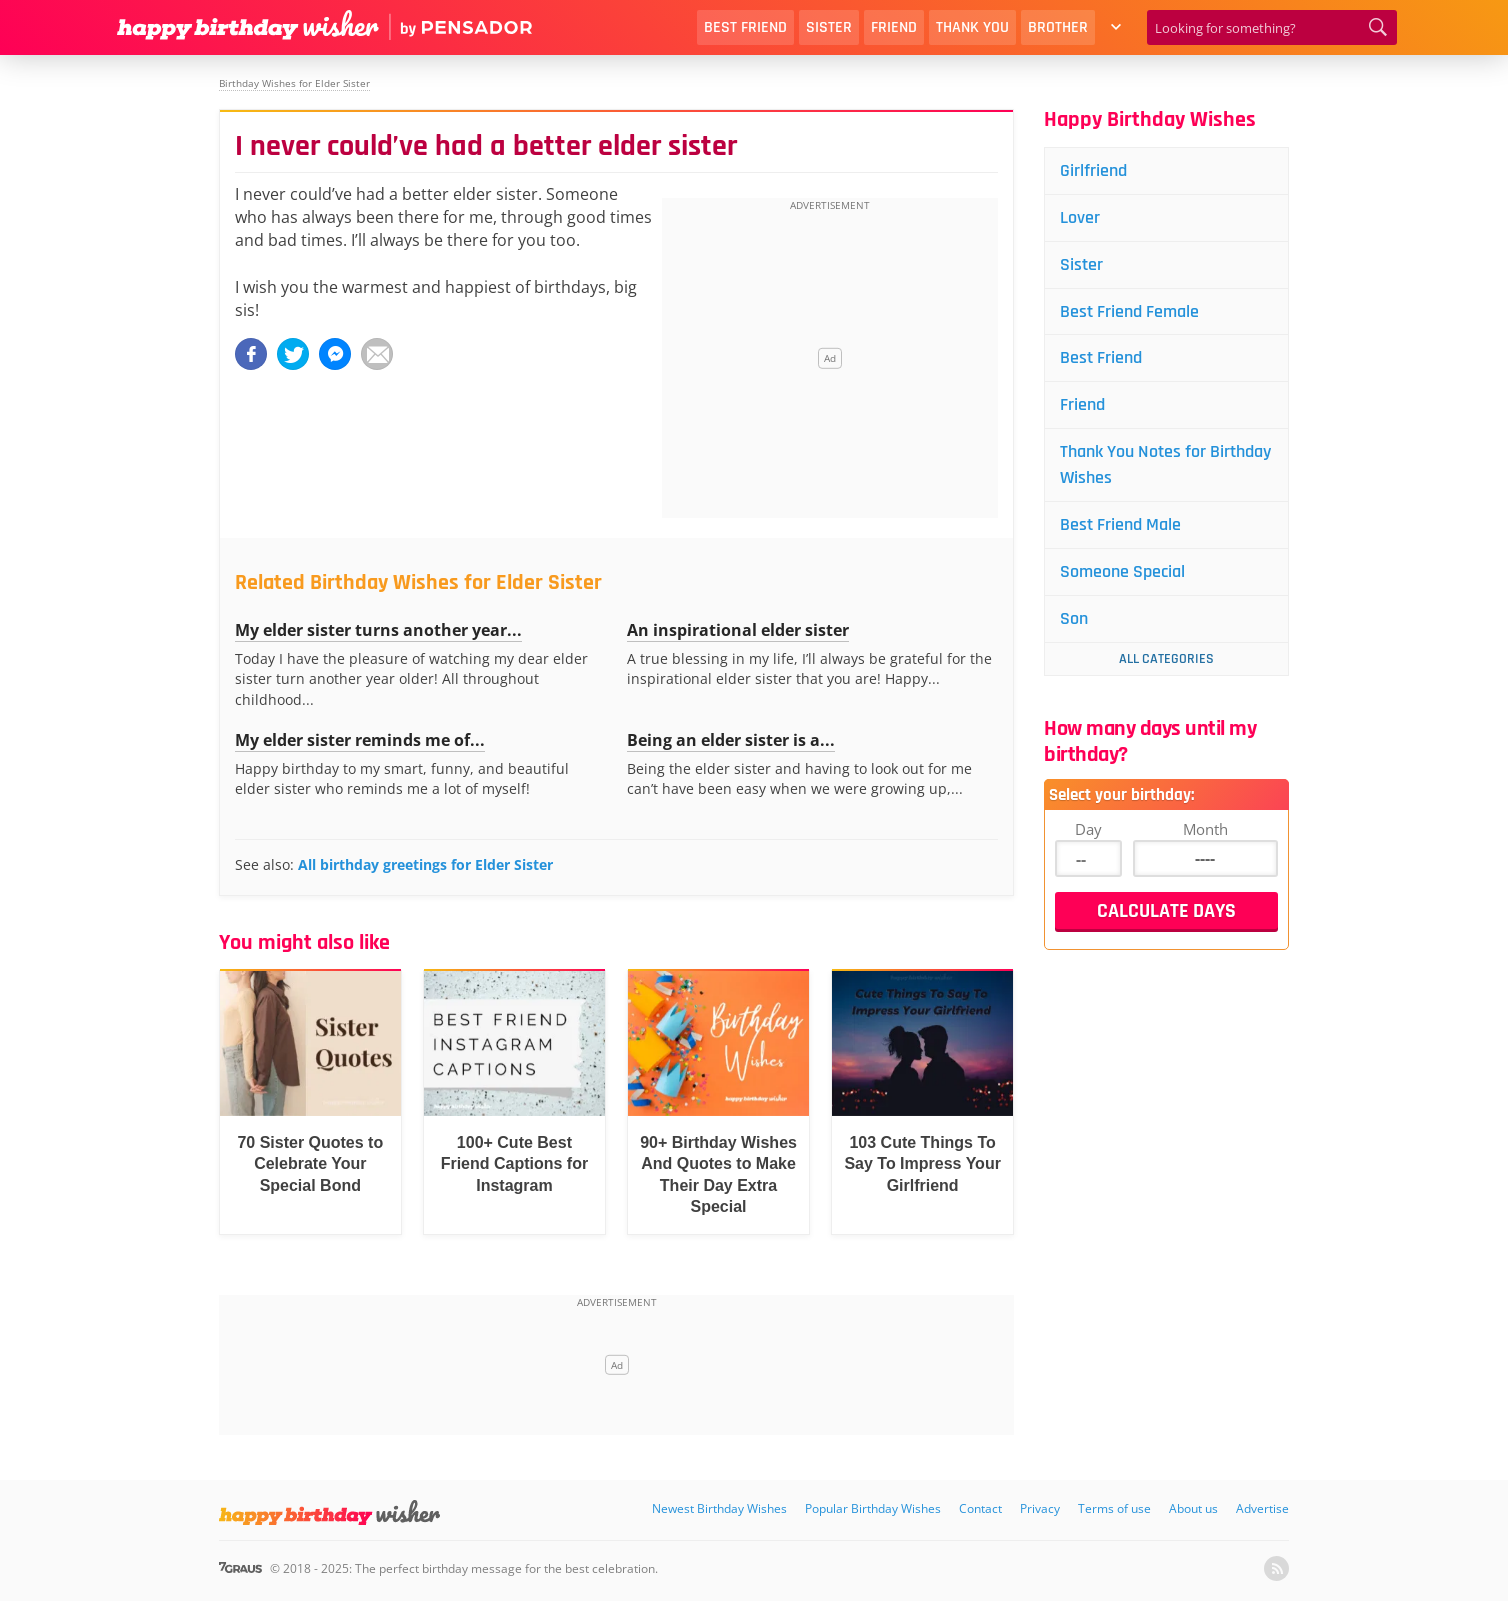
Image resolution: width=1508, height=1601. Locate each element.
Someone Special (1122, 571)
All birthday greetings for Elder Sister (425, 864)
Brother (1058, 27)
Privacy (1040, 1508)
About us (1193, 1508)
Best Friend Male (1120, 524)
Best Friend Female (1129, 311)
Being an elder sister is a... (731, 740)
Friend (894, 27)
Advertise (1262, 1508)
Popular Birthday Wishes (873, 1508)
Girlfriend (1093, 170)
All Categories (1166, 659)
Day (1088, 829)
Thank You (972, 27)
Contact (980, 1508)
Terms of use (1114, 1508)
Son (1074, 618)
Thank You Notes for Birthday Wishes (1165, 464)
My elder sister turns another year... (378, 630)
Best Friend (745, 27)
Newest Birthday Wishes (719, 1508)
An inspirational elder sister (738, 630)
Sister (829, 27)
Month (1205, 829)
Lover (1080, 217)
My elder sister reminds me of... (360, 740)
